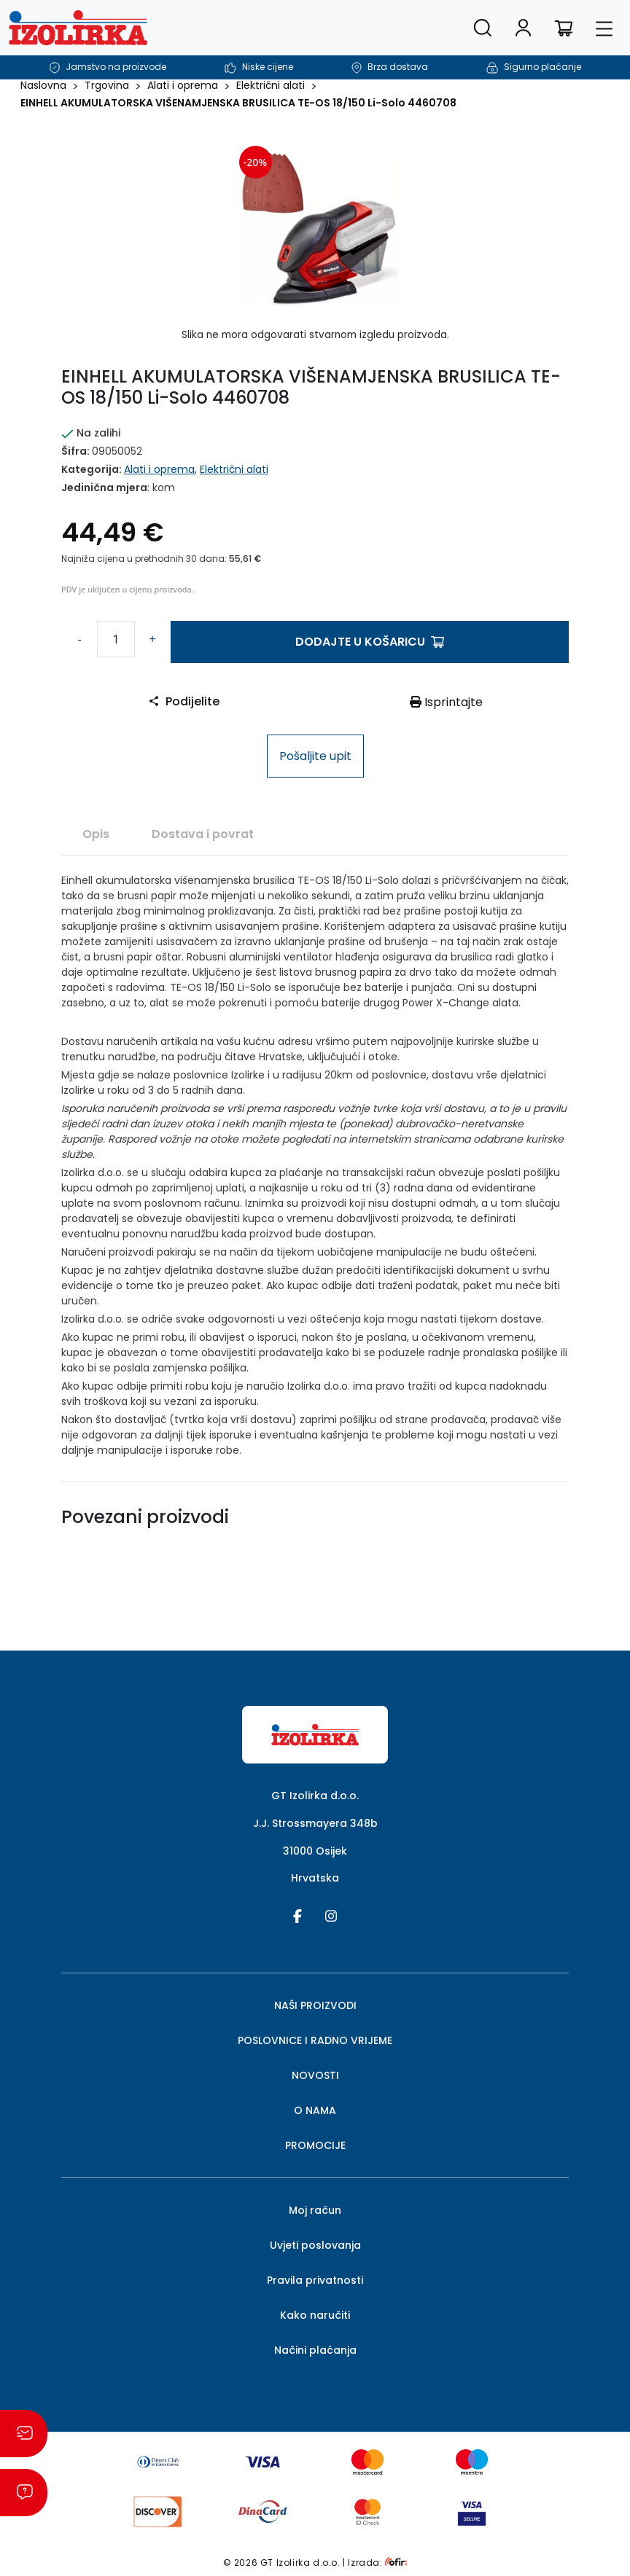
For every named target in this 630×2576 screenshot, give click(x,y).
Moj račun (315, 2210)
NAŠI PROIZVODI (315, 2005)
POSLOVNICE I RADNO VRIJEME (315, 2040)
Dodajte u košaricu (369, 641)
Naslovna (43, 85)
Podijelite (183, 701)
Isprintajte (446, 702)
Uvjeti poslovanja (315, 2245)
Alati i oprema (182, 85)
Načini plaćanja (315, 2350)
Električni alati (270, 85)
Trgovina (107, 85)
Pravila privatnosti (315, 2280)
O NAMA (315, 2110)
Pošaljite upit (315, 756)
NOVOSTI (315, 2075)
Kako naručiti (315, 2315)
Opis (95, 834)
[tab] (96, 834)
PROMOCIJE (315, 2145)
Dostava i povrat (203, 834)
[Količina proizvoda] (116, 639)
